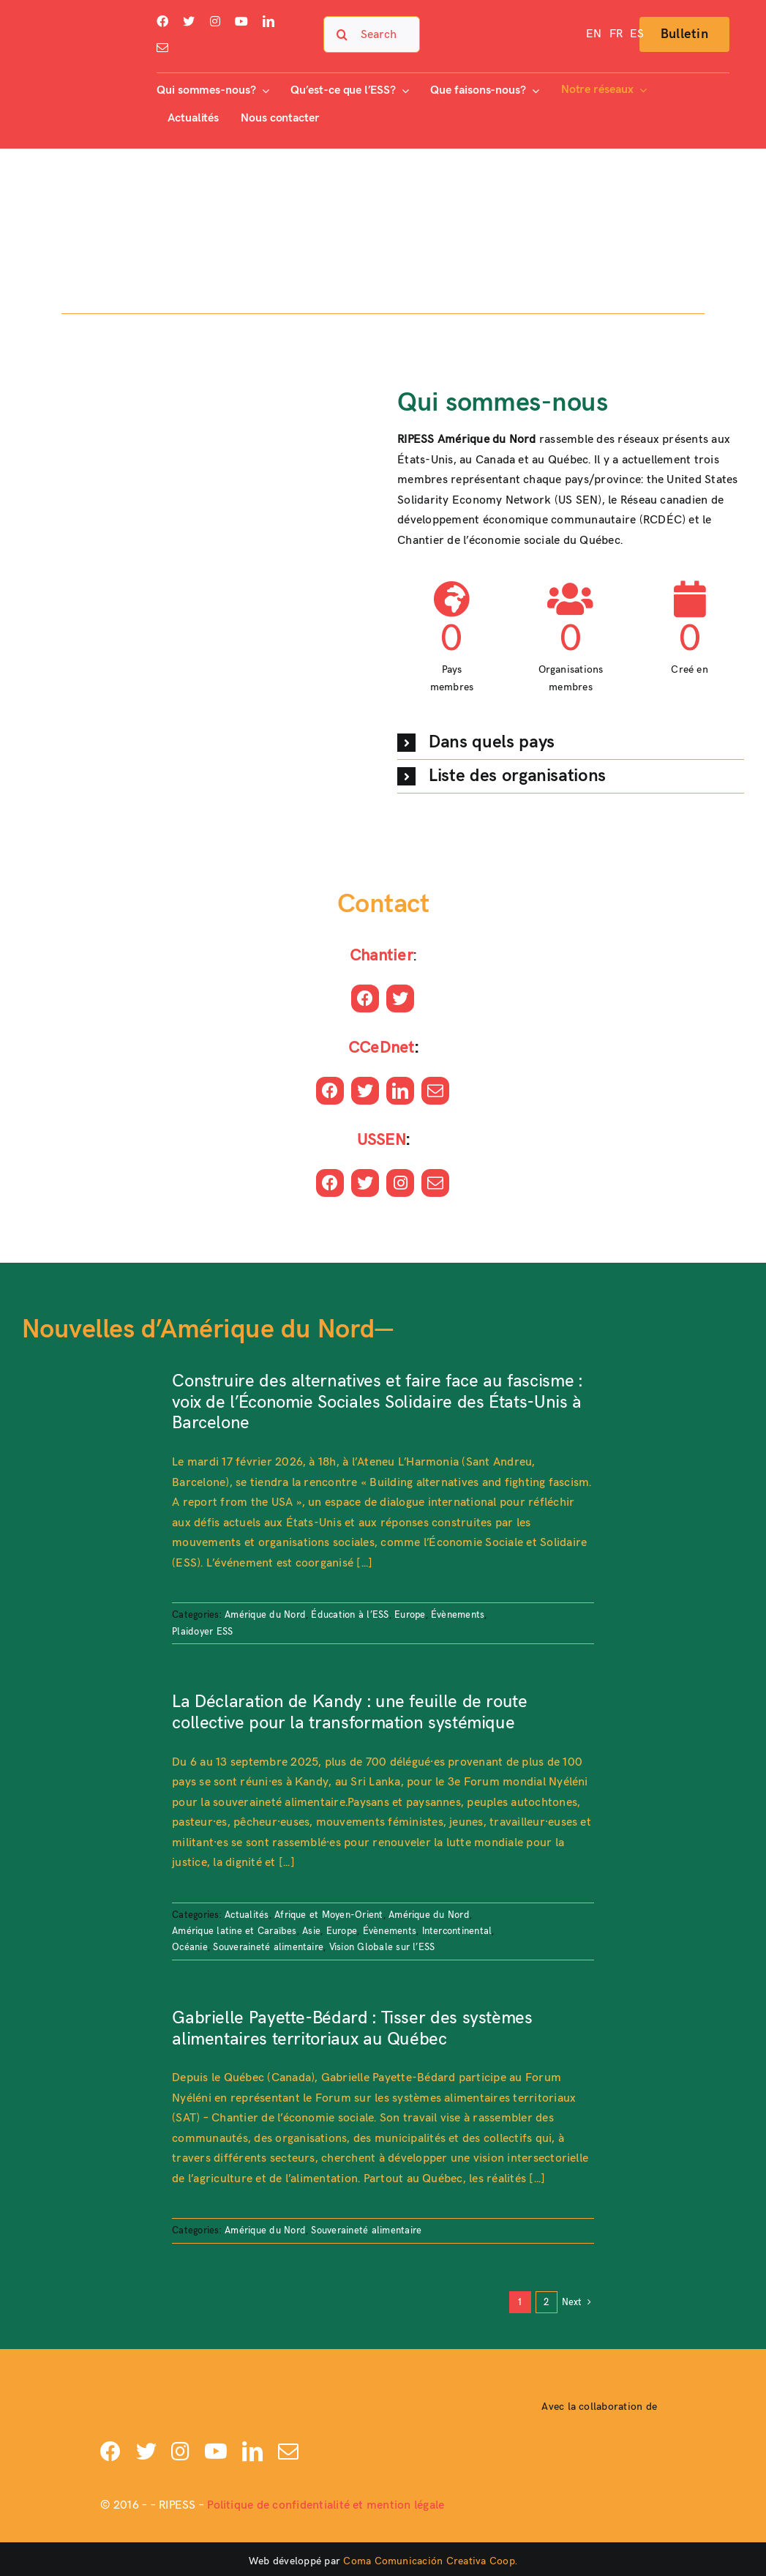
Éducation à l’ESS (349, 1615)
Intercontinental (457, 1931)
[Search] (341, 34)
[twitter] (189, 21)
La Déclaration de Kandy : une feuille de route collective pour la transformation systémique (349, 1712)
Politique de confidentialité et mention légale (325, 2505)
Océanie (190, 1947)
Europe (409, 1615)
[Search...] (371, 34)
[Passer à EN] (593, 34)
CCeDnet (381, 1048)
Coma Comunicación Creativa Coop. (430, 2561)
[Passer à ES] (636, 34)
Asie (311, 1931)
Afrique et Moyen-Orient (328, 1915)
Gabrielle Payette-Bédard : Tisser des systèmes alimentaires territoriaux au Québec (352, 2028)
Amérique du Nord (265, 1615)
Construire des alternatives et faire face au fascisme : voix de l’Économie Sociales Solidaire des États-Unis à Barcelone (377, 1402)
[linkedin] (268, 21)
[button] (570, 742)
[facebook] (162, 21)
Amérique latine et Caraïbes (234, 1931)
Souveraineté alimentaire (268, 1947)
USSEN (381, 1140)
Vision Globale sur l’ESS (382, 1947)
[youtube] (241, 21)
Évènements (457, 1615)
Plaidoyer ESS (202, 1632)
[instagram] (215, 21)
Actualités (247, 1915)
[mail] (162, 47)
